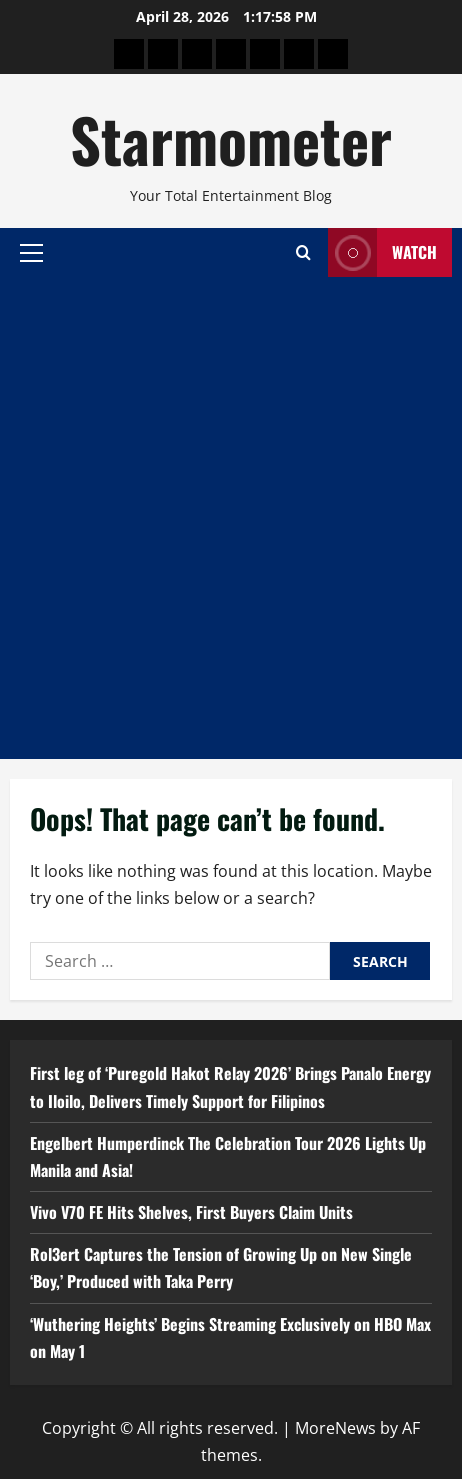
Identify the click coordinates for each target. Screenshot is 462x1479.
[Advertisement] (231, 518)
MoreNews (335, 1428)
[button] (31, 252)
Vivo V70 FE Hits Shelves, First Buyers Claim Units (191, 1212)
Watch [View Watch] (382, 252)
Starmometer (231, 138)
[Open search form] (303, 252)
